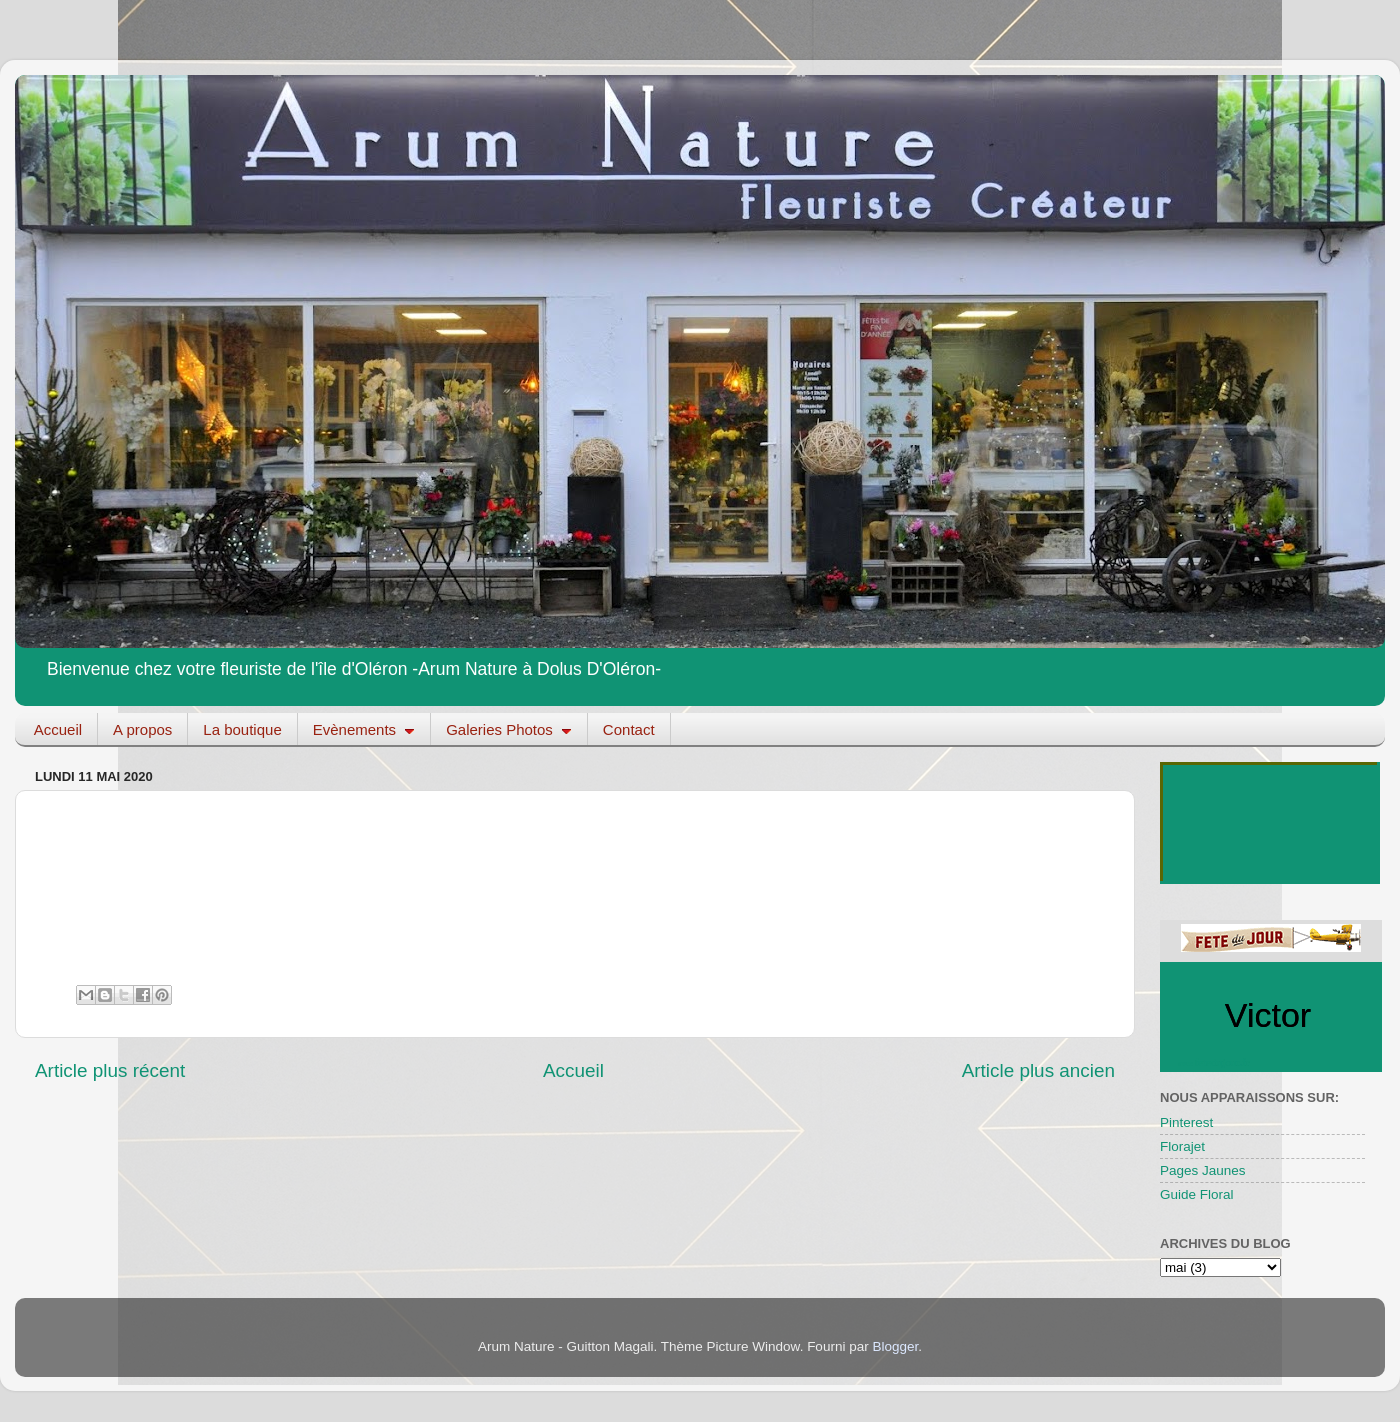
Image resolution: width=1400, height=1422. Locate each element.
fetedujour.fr (1222, 1062)
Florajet (1182, 1146)
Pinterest (1186, 1122)
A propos (142, 729)
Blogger (895, 1346)
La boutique (242, 729)
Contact (629, 729)
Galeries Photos (509, 729)
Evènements (364, 729)
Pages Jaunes (1203, 1170)
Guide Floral (1197, 1194)
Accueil (58, 729)
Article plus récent (110, 1070)
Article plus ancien (1038, 1070)
